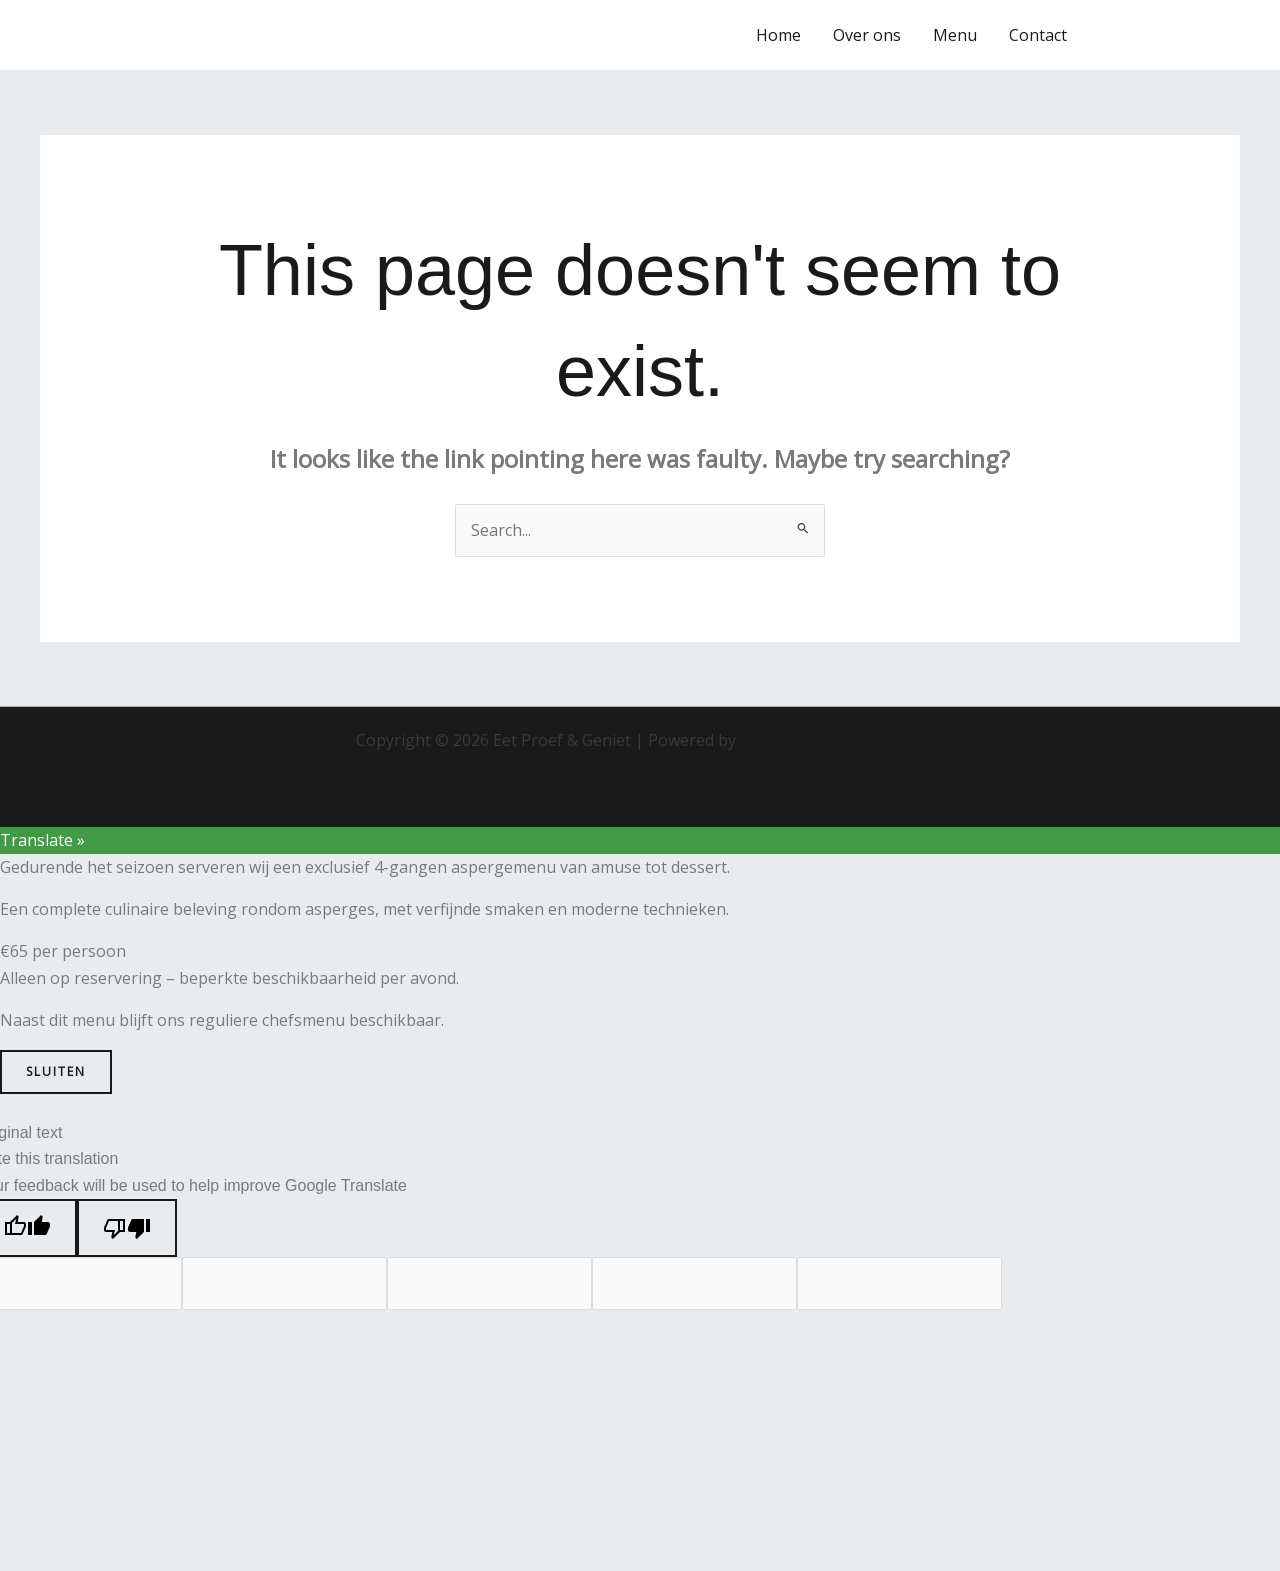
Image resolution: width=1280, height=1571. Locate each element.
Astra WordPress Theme (832, 740)
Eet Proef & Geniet (163, 34)
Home (778, 35)
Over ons (867, 35)
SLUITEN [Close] (56, 1071)
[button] (1171, 35)
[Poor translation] (127, 1228)
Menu (955, 35)
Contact (1038, 35)
